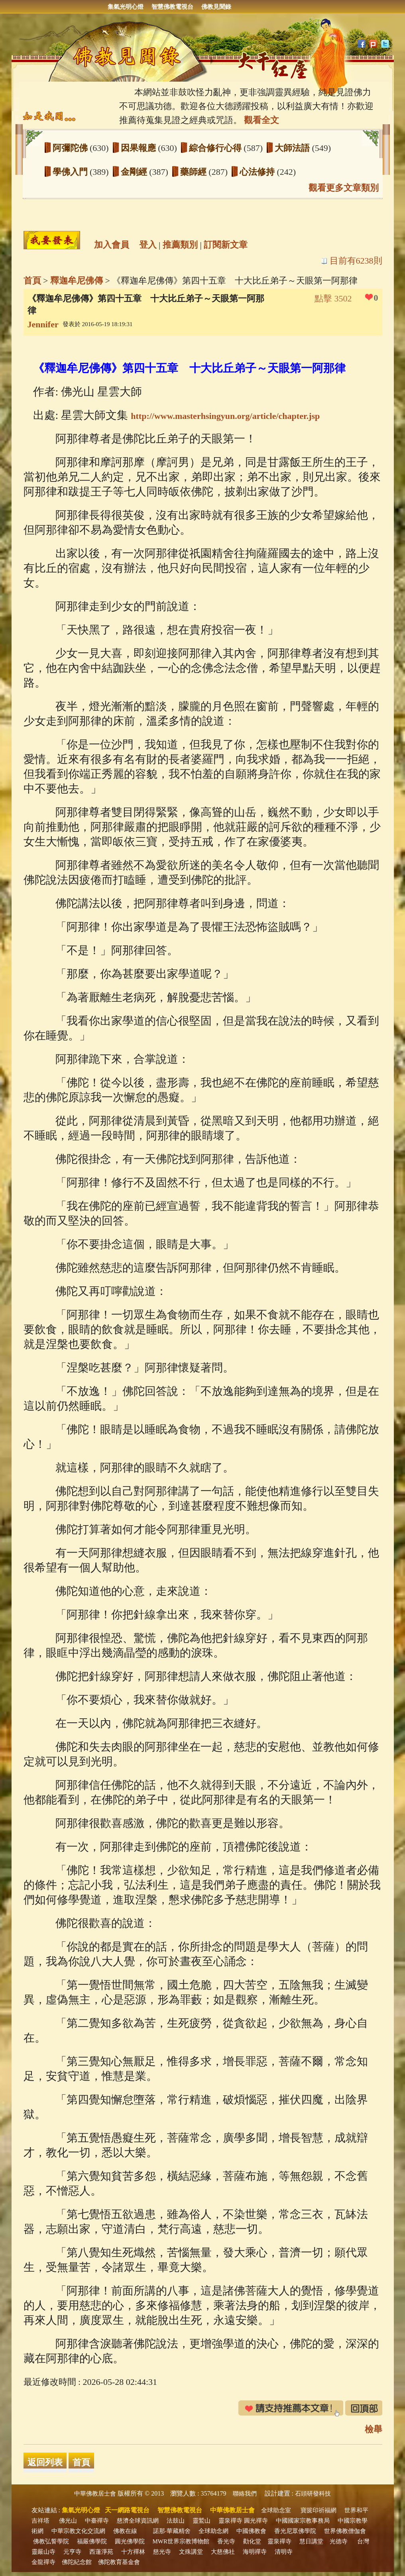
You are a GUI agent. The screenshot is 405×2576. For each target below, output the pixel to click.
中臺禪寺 (97, 2520)
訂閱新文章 (226, 245)
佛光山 (68, 2520)
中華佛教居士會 (95, 2493)
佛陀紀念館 (77, 2562)
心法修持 (258, 172)
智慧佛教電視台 (172, 7)
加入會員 (111, 245)
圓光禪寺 (256, 2520)
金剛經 (135, 172)
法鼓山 (176, 2520)
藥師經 (194, 172)
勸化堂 (252, 2541)
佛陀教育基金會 (119, 2562)
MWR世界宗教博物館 (181, 2541)
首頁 (32, 281)
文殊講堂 (191, 2552)
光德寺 (339, 2541)
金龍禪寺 (43, 2562)
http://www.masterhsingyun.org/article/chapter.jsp (225, 416)
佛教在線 (125, 2531)
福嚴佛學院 (92, 2541)
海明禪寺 (255, 2552)
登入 (148, 245)
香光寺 (226, 2541)
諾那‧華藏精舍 (172, 2531)
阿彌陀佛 (71, 148)
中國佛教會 (251, 2531)
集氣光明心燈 (126, 7)
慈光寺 (162, 2552)
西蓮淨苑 (101, 2552)
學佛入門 (71, 172)
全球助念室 (276, 2510)
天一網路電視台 (127, 2510)
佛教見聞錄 (216, 7)
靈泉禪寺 (230, 2520)
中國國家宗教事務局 (303, 2520)
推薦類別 (180, 245)
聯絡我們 (245, 2493)
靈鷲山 (201, 2520)
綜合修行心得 (216, 148)
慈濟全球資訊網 (138, 2520)
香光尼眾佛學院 (295, 2531)
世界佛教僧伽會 (345, 2531)
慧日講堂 (311, 2541)
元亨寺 (72, 2552)
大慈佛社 (223, 2552)
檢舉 (373, 2429)
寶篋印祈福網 (318, 2510)
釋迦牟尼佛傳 (76, 281)
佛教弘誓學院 (51, 2541)
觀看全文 (261, 120)
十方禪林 (133, 2552)
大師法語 (293, 148)
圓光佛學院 (130, 2541)
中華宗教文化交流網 (78, 2531)
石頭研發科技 (313, 2493)
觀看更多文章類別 (344, 188)
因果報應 (139, 148)
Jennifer (43, 324)
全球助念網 (213, 2531)
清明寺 (284, 2552)
